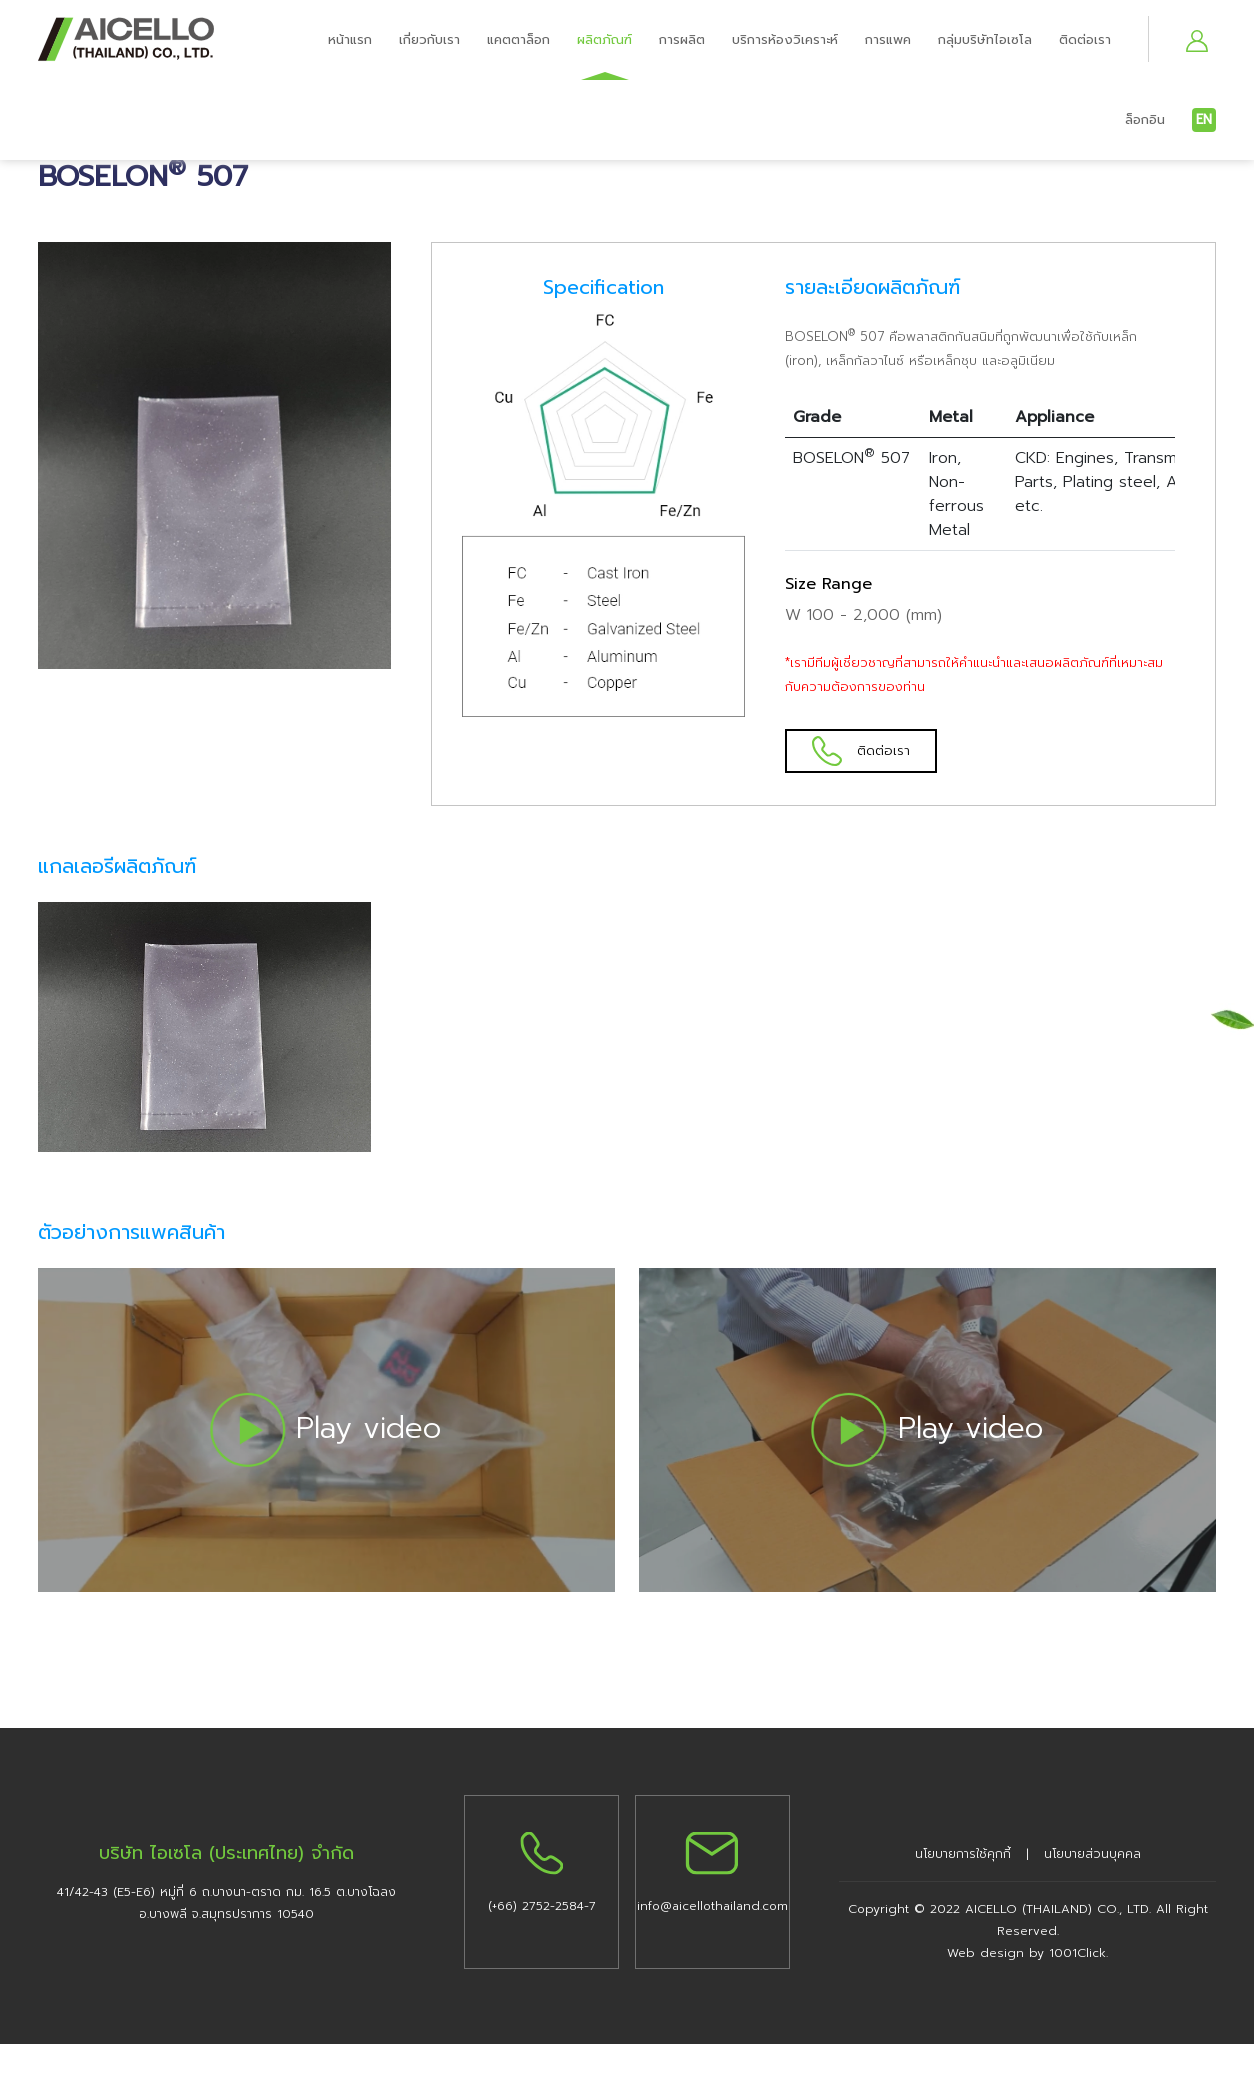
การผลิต (682, 39)
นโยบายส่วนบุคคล (1092, 1852)
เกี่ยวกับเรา (429, 39)
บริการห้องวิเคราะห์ (785, 39)
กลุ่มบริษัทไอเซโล (985, 39)
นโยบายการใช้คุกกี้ (963, 1852)
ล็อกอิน (1145, 119)
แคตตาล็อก (518, 39)
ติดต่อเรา (1085, 39)
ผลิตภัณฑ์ (604, 39)
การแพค (888, 39)
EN (1204, 119)
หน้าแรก (350, 39)
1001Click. (1078, 1951)
